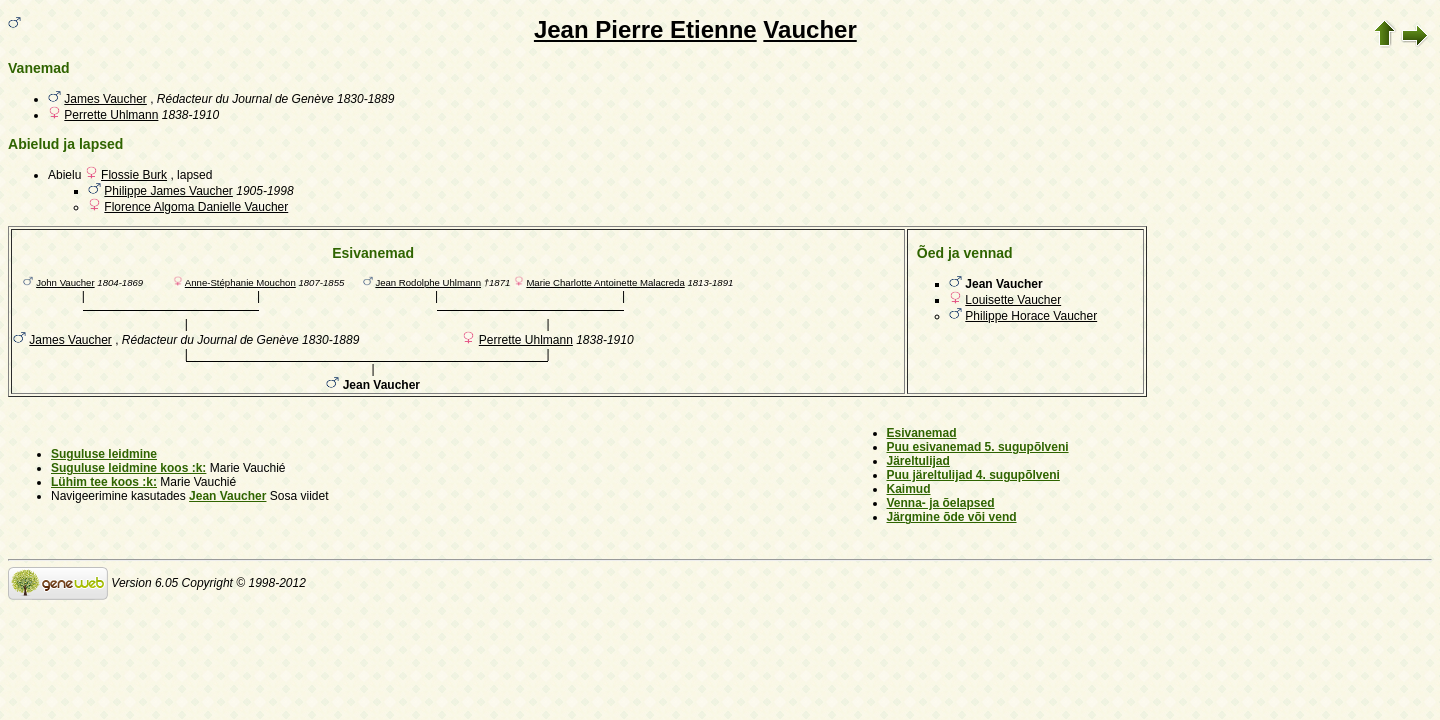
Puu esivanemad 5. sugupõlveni (978, 447)
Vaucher (809, 29)
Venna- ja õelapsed (941, 503)
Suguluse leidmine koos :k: (128, 468)
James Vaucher (105, 99)
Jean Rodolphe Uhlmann (428, 282)
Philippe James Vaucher (168, 191)
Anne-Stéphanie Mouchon (240, 282)
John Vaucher (65, 282)
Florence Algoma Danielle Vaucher (196, 207)
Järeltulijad (918, 461)
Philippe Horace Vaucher (1031, 316)
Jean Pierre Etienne (645, 29)
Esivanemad (922, 433)
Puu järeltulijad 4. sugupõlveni (973, 475)
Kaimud (909, 489)
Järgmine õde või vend (952, 517)
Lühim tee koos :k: (104, 482)
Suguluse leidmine (104, 454)
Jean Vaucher (227, 496)
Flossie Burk (134, 175)
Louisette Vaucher (1013, 300)
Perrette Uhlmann (111, 115)
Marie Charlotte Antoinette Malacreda (605, 282)
